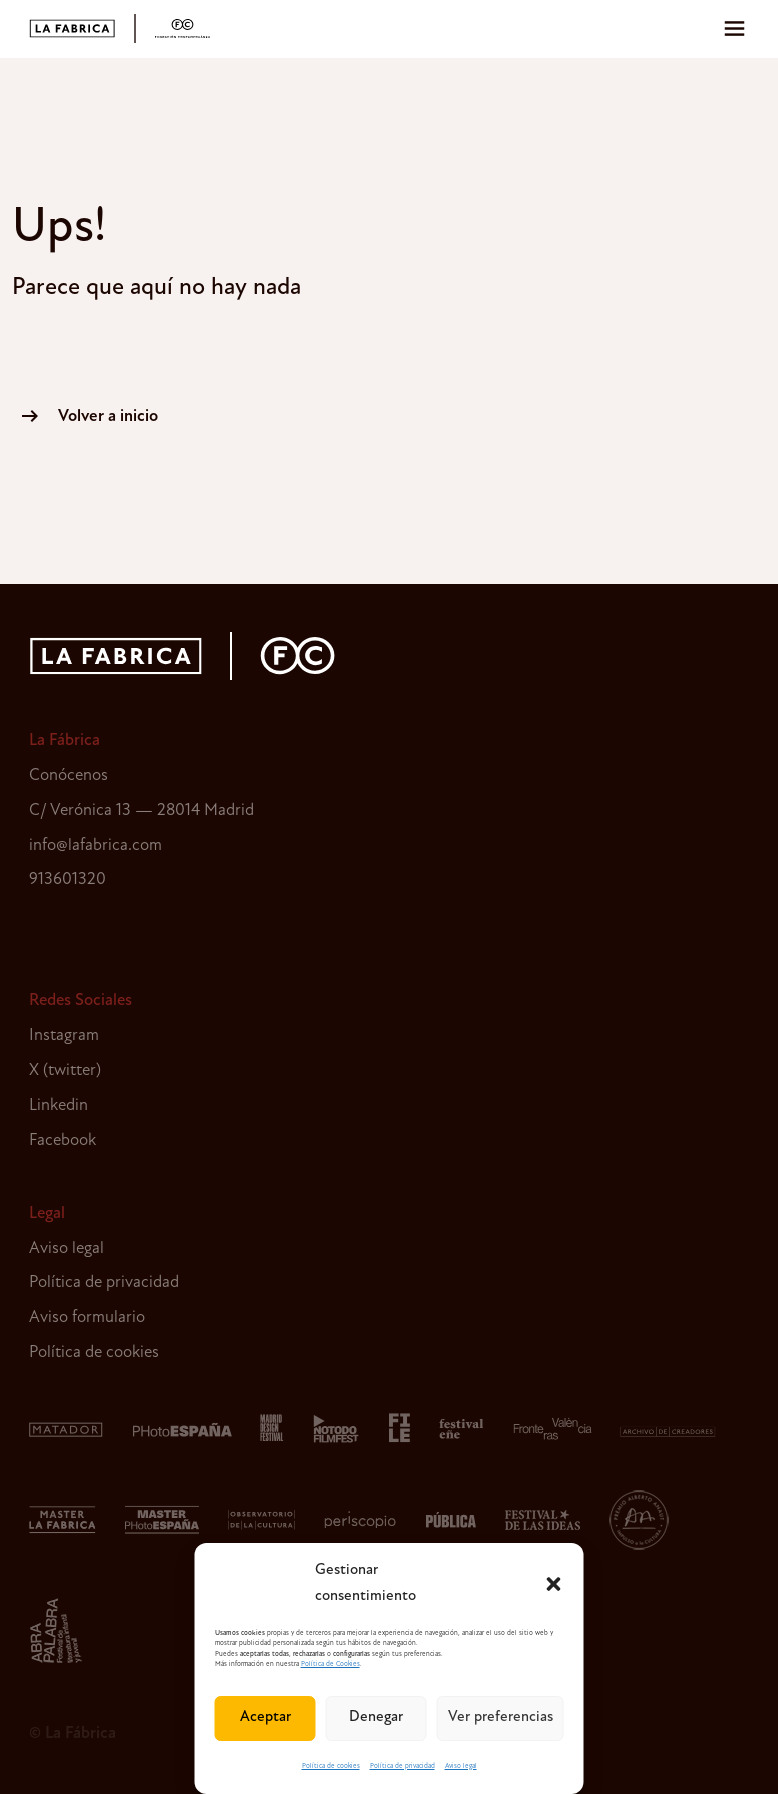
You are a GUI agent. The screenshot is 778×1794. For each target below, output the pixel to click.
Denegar (376, 1717)
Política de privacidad (402, 1766)
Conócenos (68, 775)
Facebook (62, 1140)
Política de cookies (331, 1766)
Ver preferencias (500, 1717)
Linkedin (58, 1105)
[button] (554, 1584)
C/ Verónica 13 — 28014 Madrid (141, 810)
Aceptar (265, 1717)
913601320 (67, 879)
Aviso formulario (87, 1317)
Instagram (64, 1035)
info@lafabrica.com (95, 845)
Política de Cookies (330, 1664)
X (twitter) (65, 1070)
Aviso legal (461, 1766)
